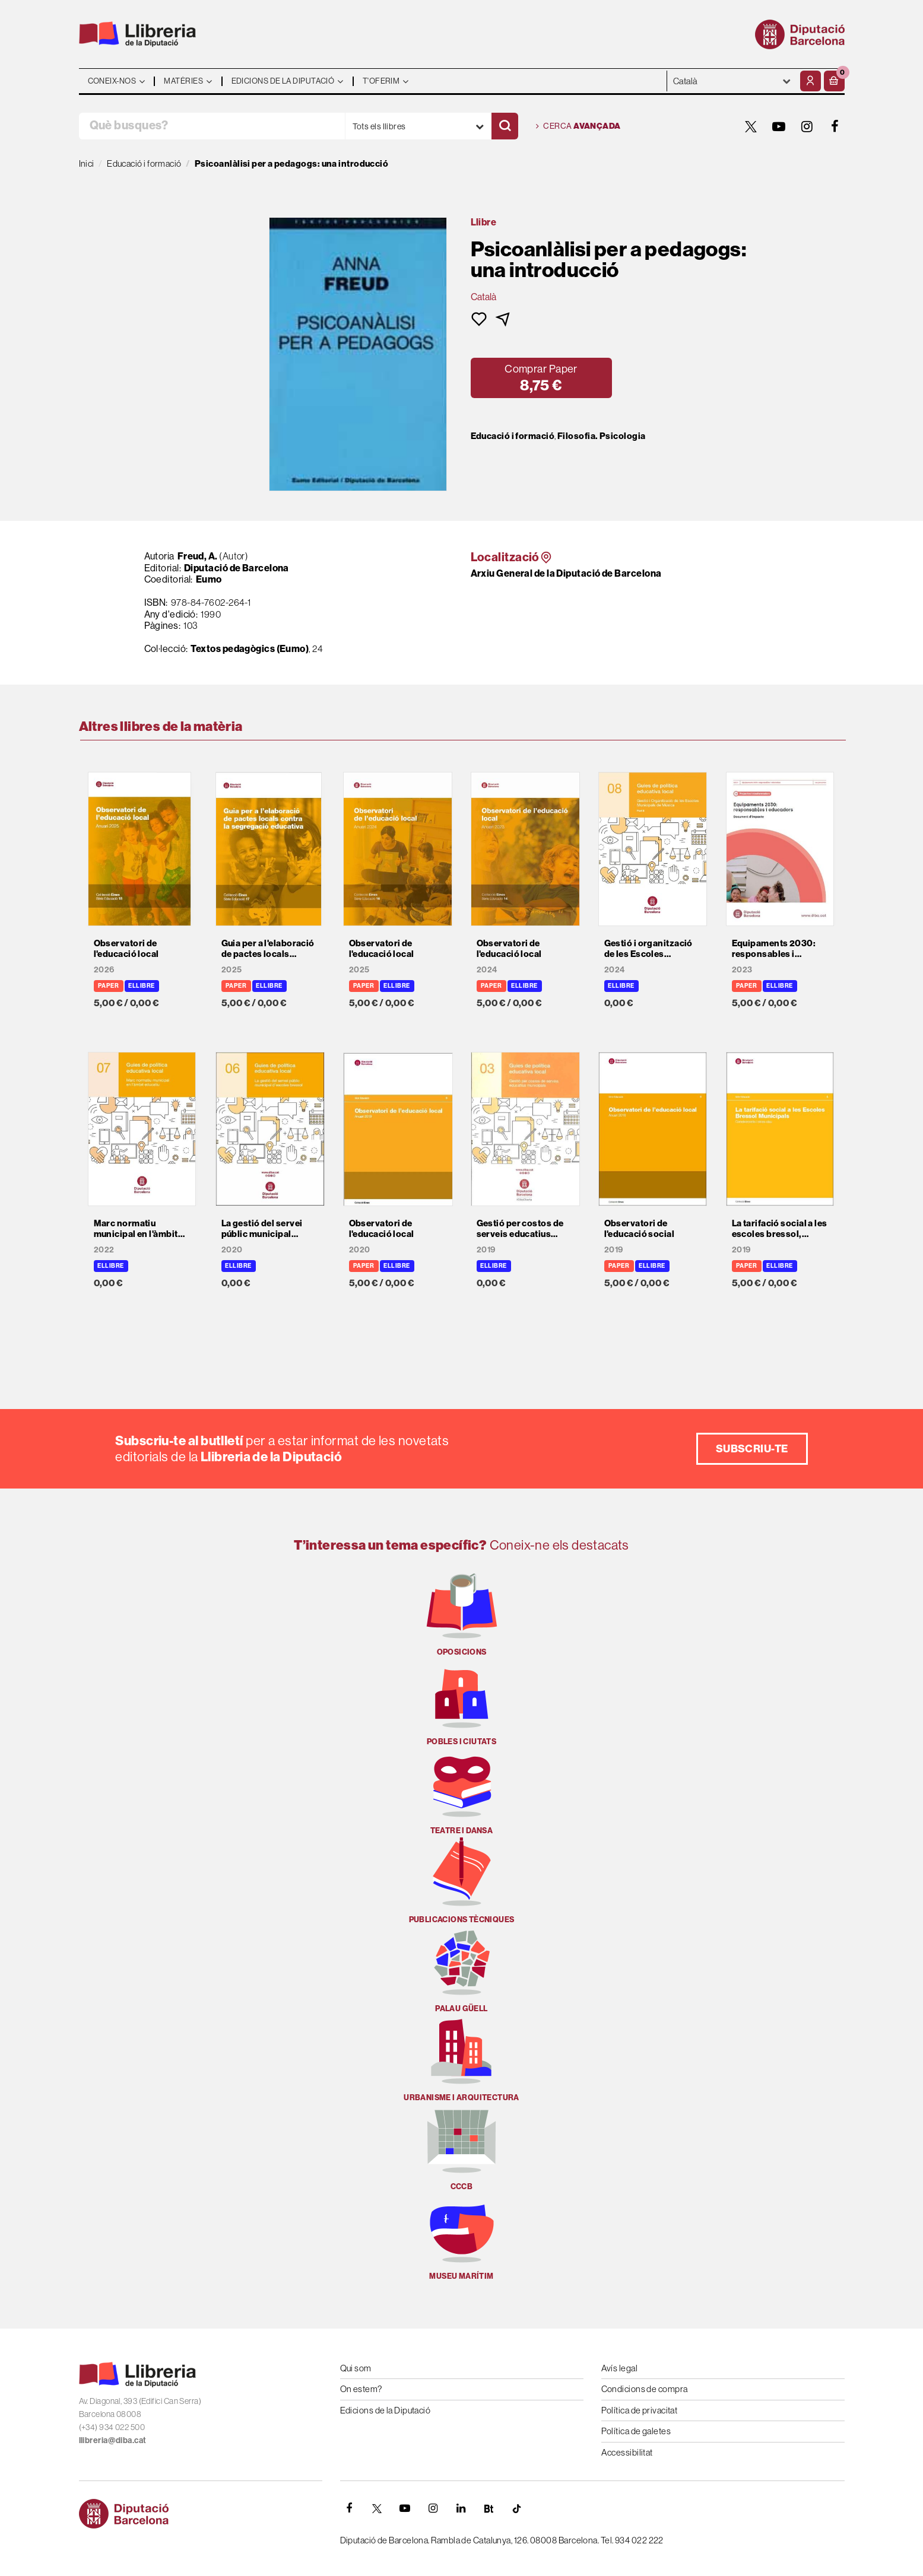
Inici (86, 163)
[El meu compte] (810, 81)
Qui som (356, 2368)
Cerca (578, 126)
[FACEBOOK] (835, 126)
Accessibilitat (627, 2452)
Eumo (209, 579)
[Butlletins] (489, 2508)
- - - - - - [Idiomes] (732, 81)
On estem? (361, 2388)
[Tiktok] (517, 2508)
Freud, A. (197, 556)
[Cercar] (504, 126)
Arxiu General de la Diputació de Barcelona (566, 573)
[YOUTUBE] (779, 126)
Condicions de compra (644, 2388)
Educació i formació (513, 436)
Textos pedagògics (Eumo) (250, 648)
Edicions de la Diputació (385, 2410)
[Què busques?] (212, 126)
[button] (834, 81)
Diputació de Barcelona (236, 568)
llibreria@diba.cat (113, 2440)
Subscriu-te (752, 1448)
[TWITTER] (751, 126)
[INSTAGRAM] (807, 126)
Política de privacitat (639, 2410)
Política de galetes (636, 2431)
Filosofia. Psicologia (601, 436)
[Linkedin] (461, 2508)
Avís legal (619, 2368)
